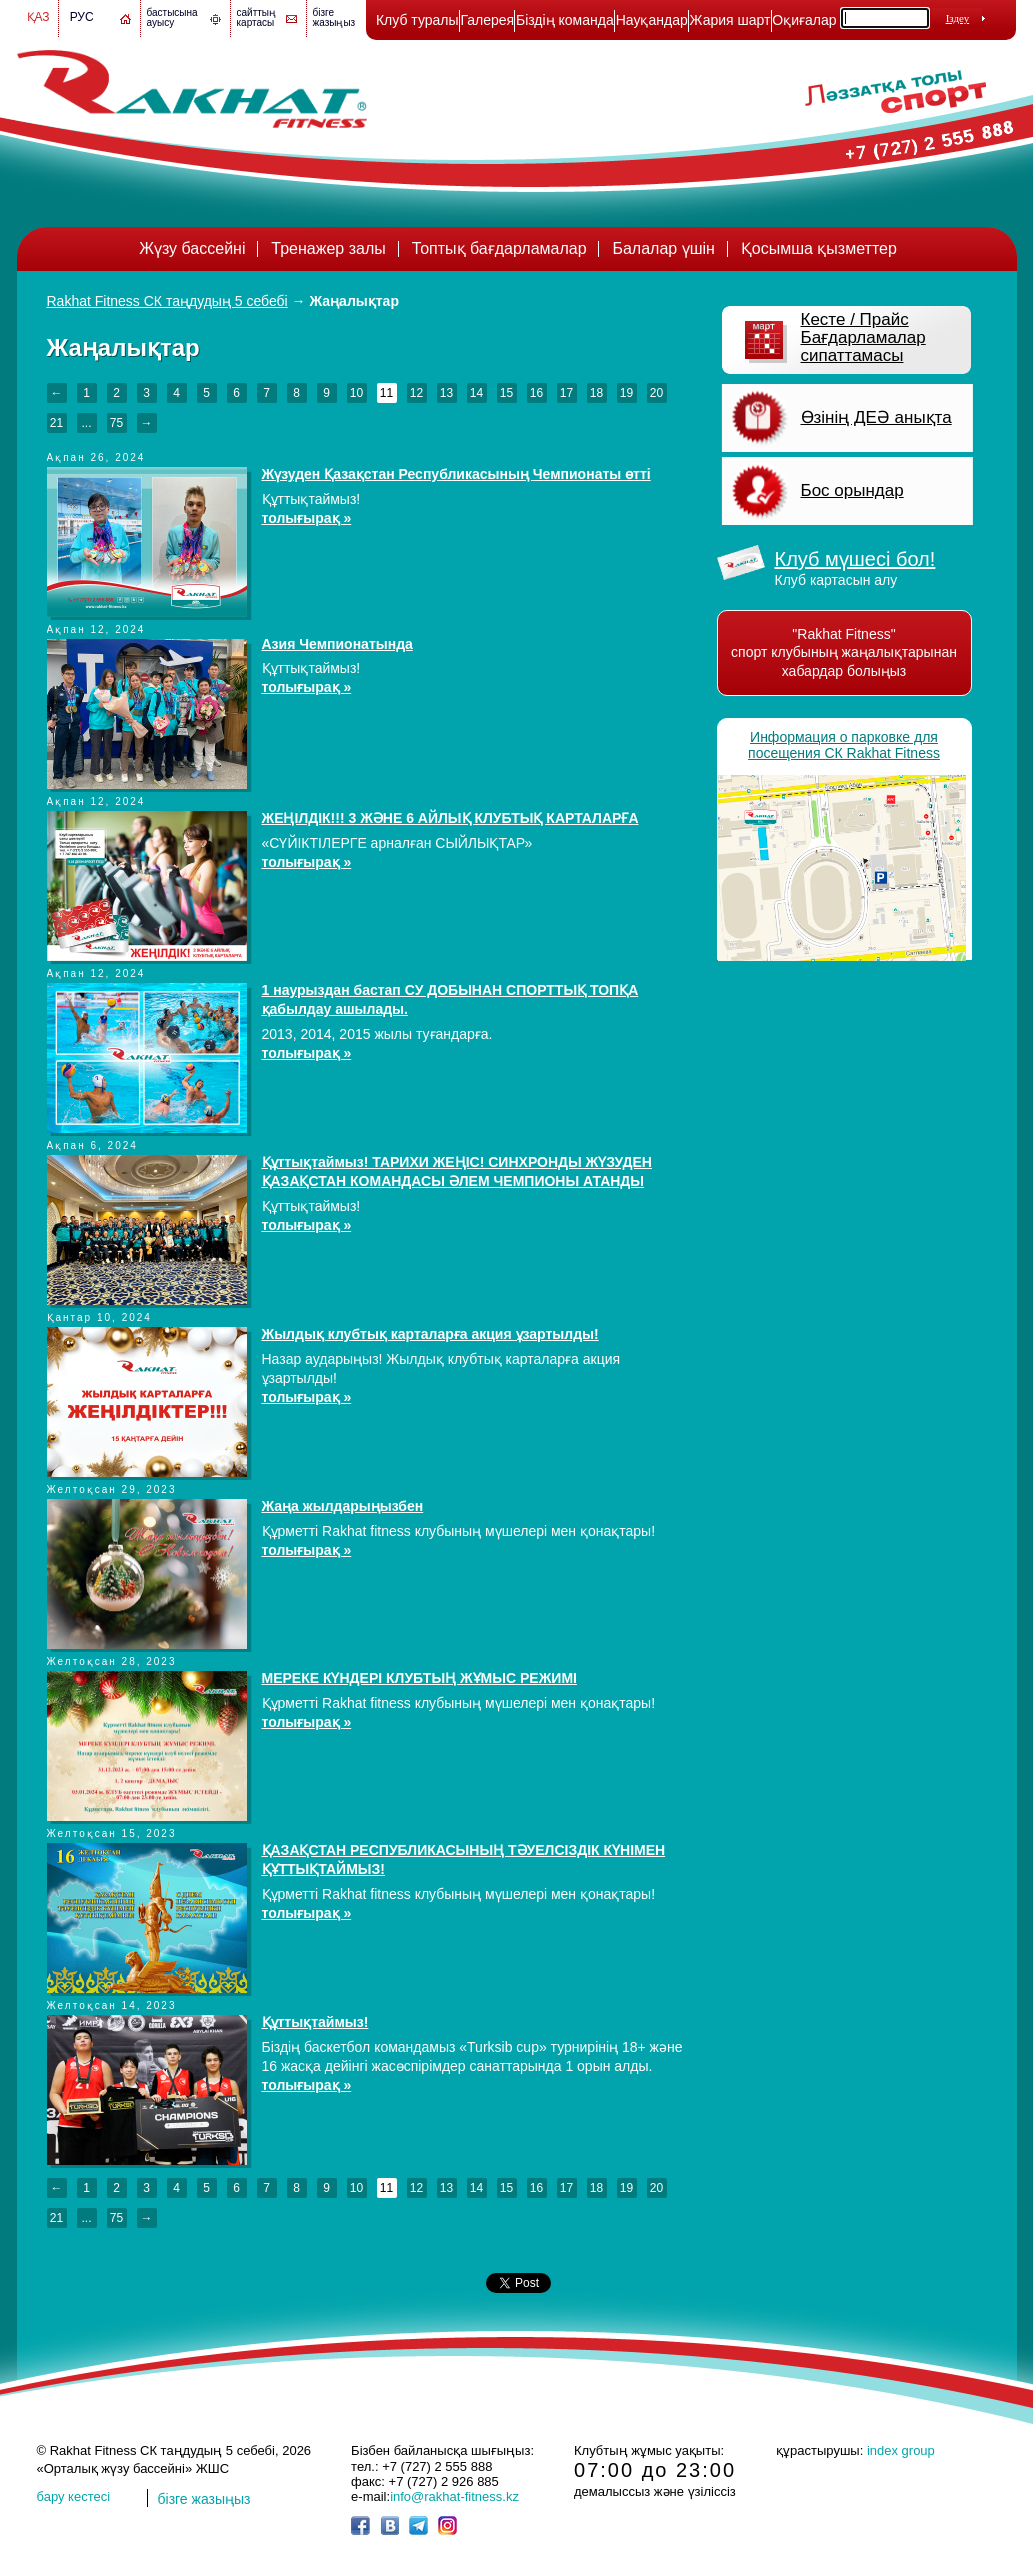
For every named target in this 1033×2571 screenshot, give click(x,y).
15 (506, 393)
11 (386, 393)
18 (596, 393)
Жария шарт (730, 20)
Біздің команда (565, 20)
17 (566, 393)
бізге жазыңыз (334, 17)
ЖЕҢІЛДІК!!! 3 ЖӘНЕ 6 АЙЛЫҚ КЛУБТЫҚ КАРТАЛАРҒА (450, 818)
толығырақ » (307, 518)
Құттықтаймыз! (315, 2022)
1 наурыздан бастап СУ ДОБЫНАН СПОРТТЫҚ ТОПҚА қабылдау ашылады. (450, 999)
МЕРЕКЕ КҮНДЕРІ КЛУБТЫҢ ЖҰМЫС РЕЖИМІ (419, 1678)
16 (536, 393)
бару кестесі (74, 2496)
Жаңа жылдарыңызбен (343, 1506)
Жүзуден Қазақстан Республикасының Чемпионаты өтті (456, 474)
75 (116, 423)
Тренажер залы (328, 248)
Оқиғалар (804, 20)
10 (356, 393)
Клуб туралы (417, 20)
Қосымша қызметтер (819, 248)
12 (416, 393)
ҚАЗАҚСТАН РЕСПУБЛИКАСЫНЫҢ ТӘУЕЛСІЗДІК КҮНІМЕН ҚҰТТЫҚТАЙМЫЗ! (464, 1859)
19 (626, 393)
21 (56, 423)
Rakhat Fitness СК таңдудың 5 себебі (167, 301)
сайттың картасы (257, 17)
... (86, 423)
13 (446, 393)
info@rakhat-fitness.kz (454, 2496)
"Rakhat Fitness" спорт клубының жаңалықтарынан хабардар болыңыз (844, 652)
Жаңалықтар (354, 301)
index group (901, 2450)
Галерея (487, 20)
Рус (82, 17)
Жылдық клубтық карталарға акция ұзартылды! (430, 1334)
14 (476, 393)
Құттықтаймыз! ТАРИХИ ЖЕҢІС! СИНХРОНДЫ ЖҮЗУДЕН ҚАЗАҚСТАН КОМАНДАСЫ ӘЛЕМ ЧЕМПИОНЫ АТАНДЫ (457, 1171)
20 (656, 393)
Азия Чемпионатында (337, 644)
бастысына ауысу (172, 17)
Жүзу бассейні (192, 248)
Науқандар (652, 20)
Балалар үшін (663, 248)
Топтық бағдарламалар (499, 248)
